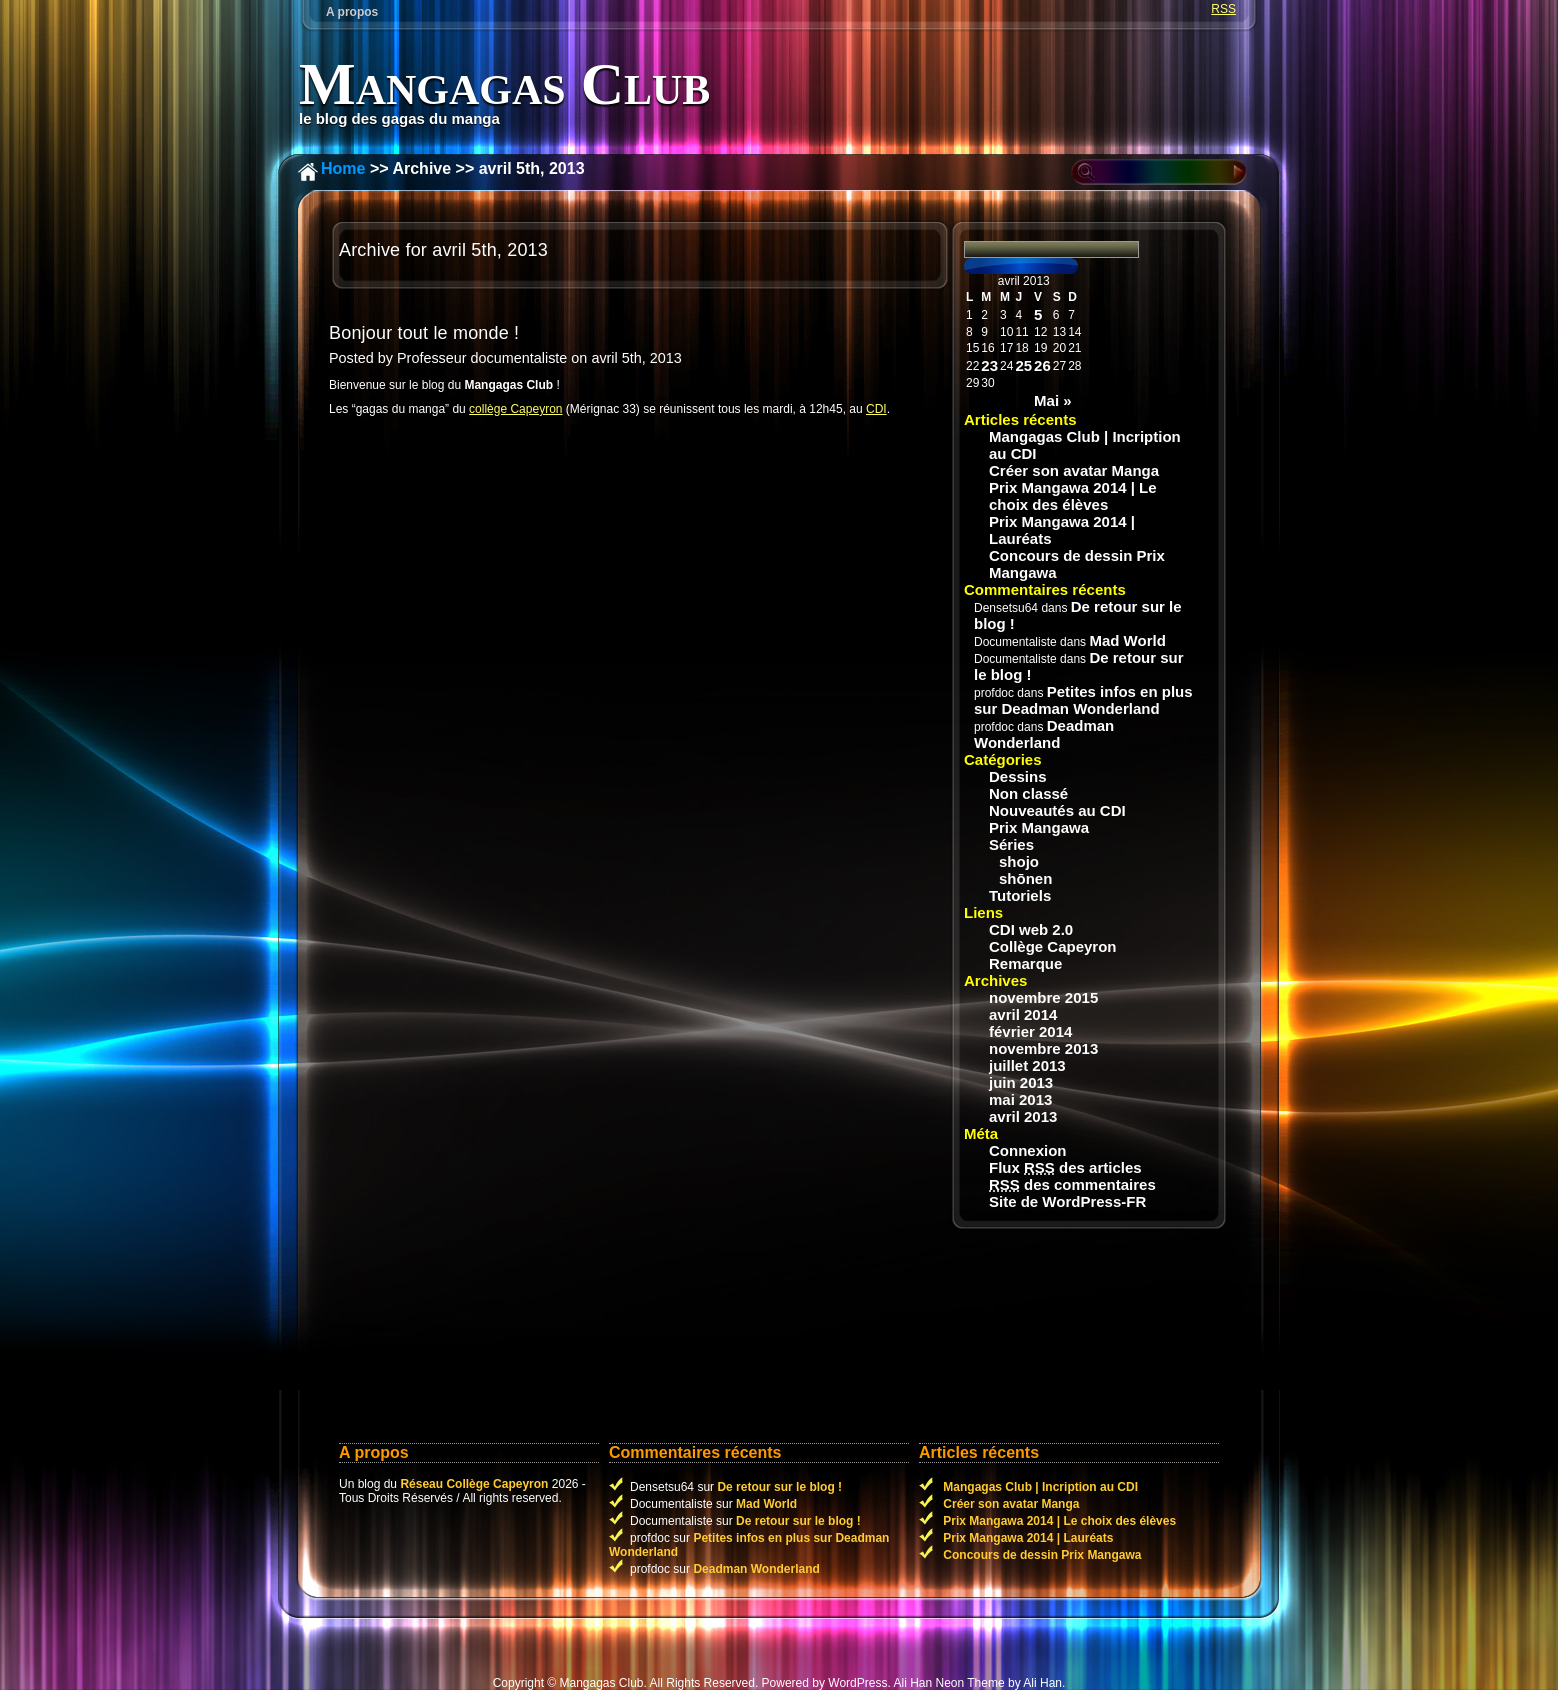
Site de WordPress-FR (1067, 1201)
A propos (352, 12)
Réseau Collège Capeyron (474, 1484)
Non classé (1028, 793)
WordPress (857, 1683)
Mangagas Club (504, 84)
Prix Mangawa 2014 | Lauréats (1062, 530)
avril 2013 (1023, 1116)
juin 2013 (1021, 1082)
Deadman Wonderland (1044, 734)
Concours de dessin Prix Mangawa (1077, 564)
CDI (876, 409)
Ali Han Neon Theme (948, 1683)
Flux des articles (1065, 1167)
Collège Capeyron (1053, 946)
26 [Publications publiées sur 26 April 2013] (1042, 365)
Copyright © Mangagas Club (568, 1683)
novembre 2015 (1043, 997)
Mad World (1127, 640)
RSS (1223, 9)
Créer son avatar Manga (1074, 470)
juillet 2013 (1027, 1065)
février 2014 (1030, 1031)
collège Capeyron (515, 409)
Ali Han (1042, 1683)
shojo (1019, 861)
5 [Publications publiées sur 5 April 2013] (1038, 314)
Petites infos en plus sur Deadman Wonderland (1083, 700)
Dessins (1018, 776)
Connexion (1028, 1150)
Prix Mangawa (1039, 827)
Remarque (1025, 963)
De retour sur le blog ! (779, 1487)
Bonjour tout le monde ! (424, 333)
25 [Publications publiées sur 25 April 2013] (1023, 365)
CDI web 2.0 (1031, 929)
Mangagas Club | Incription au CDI (1085, 445)
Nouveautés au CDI (1057, 810)
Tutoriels (1020, 895)
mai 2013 (1020, 1099)
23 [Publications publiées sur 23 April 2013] (989, 365)
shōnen (1025, 878)
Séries (1011, 844)
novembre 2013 (1043, 1048)
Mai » (1053, 400)
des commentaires (1072, 1184)
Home (343, 168)
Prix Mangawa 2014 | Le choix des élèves (1073, 496)
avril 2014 (1023, 1014)
